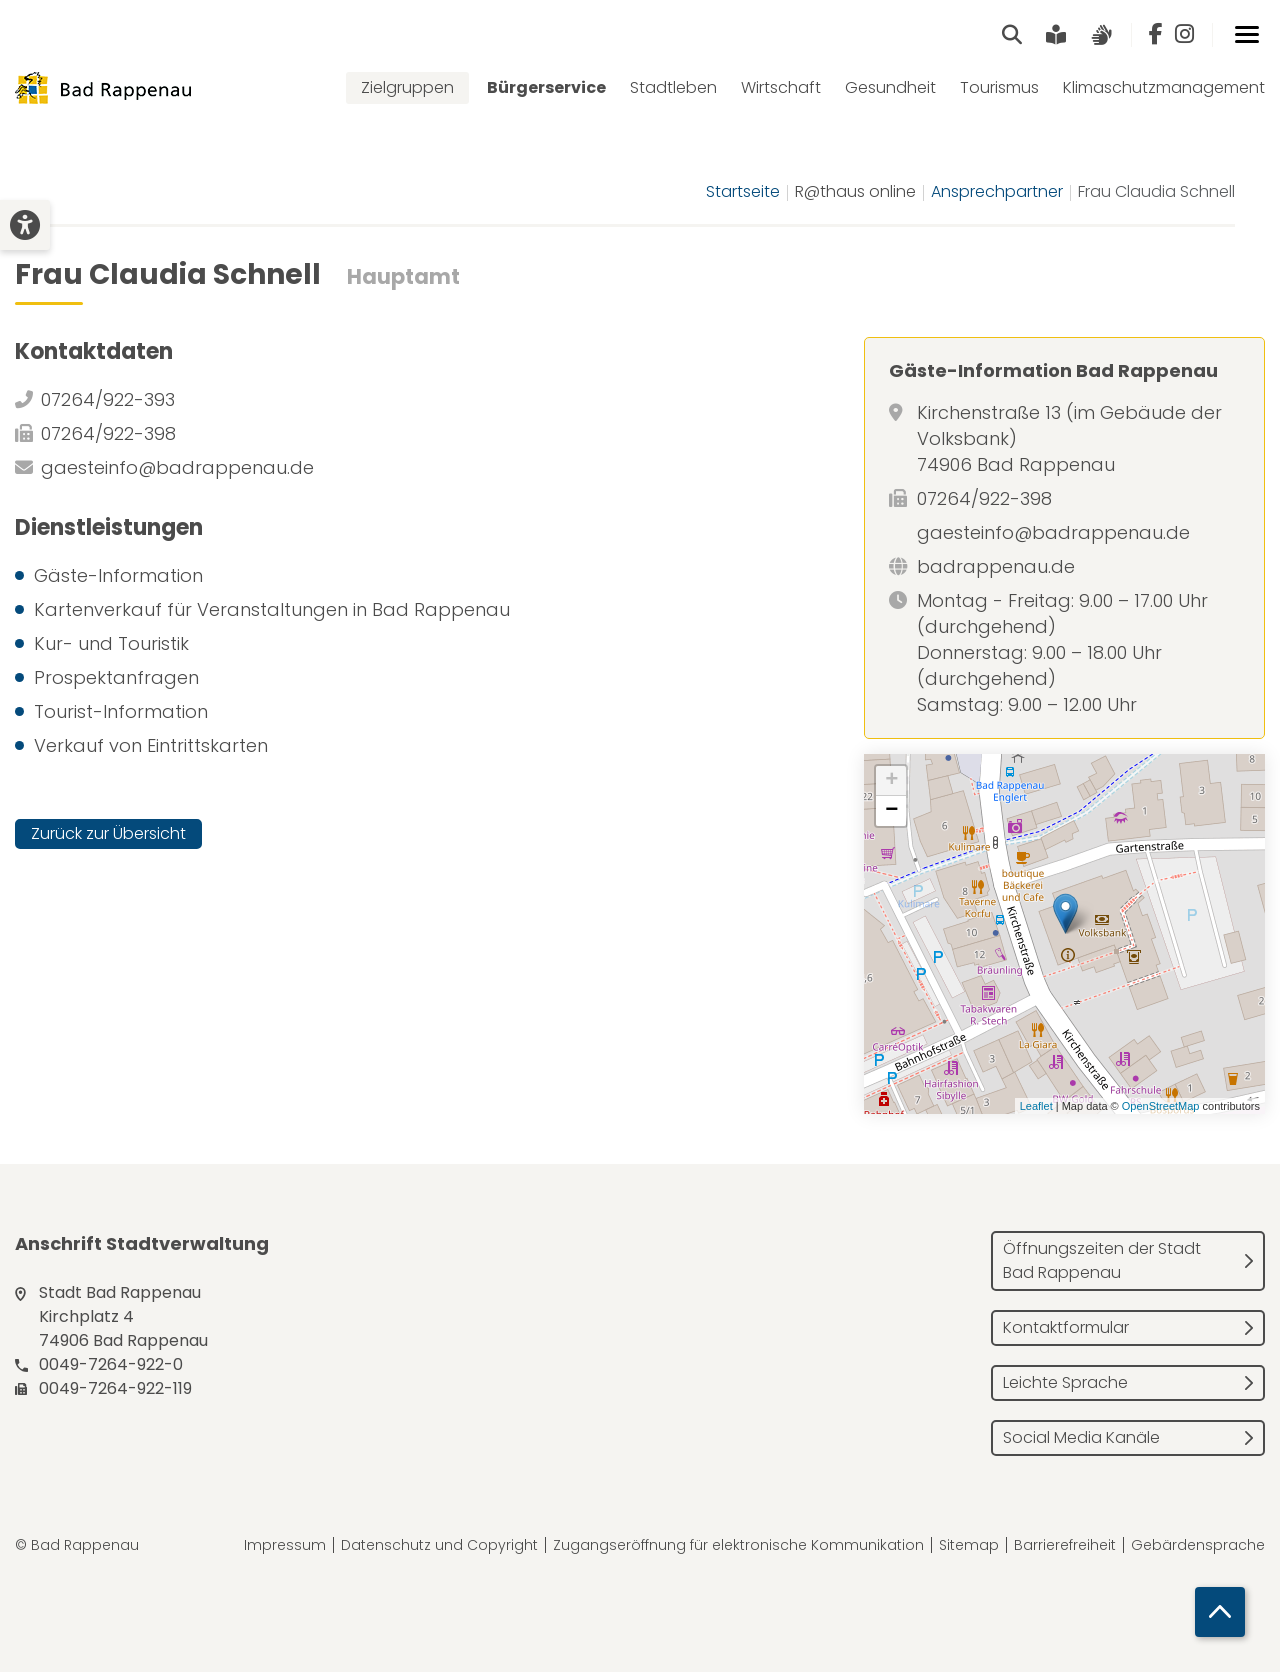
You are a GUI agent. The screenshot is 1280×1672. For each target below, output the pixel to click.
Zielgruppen (407, 87)
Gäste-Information (118, 575)
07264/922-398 (108, 433)
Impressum (285, 1545)
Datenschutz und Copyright (439, 1545)
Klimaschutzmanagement (1164, 87)
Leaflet (1036, 1106)
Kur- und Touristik (111, 643)
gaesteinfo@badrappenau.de (177, 467)
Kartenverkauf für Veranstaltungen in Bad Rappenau (272, 609)
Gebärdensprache (1198, 1545)
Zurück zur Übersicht (108, 833)
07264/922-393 (108, 399)
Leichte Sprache (1065, 1382)
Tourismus (999, 87)
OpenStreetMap (1161, 1106)
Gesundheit (890, 87)
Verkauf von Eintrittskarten (151, 745)
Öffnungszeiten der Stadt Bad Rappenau (1102, 1260)
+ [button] (891, 781)
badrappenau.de (996, 566)
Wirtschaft (781, 87)
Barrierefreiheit (1065, 1545)
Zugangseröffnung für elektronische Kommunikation (738, 1545)
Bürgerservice (546, 87)
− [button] (891, 811)
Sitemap (969, 1545)
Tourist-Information (121, 711)
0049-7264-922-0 (111, 1364)
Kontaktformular (1066, 1327)
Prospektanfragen (116, 677)
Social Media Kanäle (1081, 1437)
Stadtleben (673, 87)
